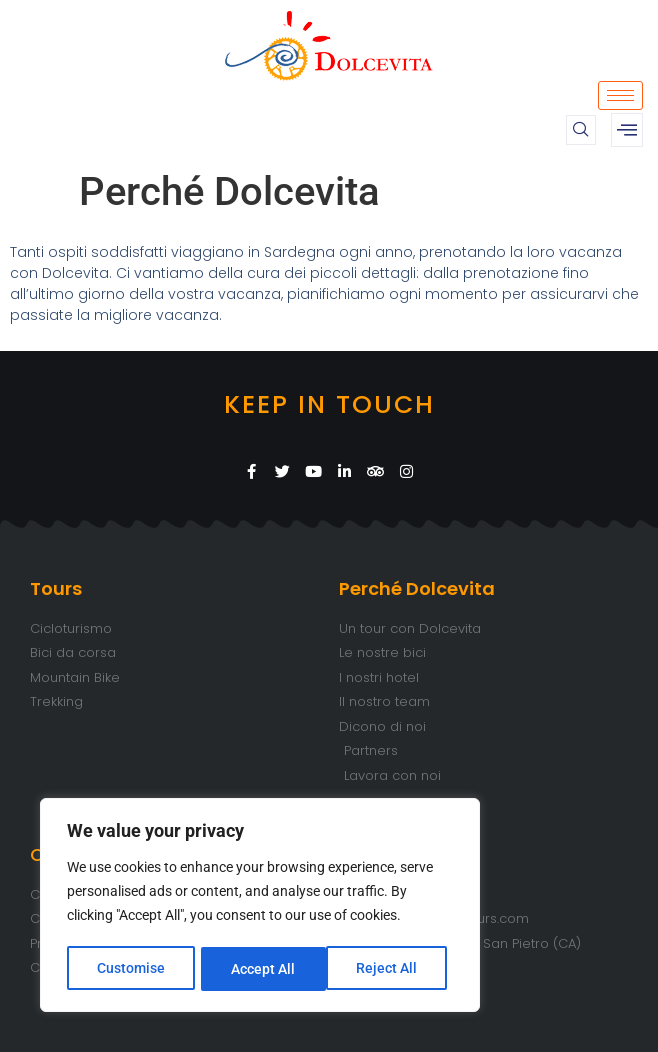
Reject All (262, 969)
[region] (260, 907)
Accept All (392, 969)
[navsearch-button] (581, 130)
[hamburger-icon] (620, 95)
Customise (131, 969)
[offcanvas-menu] (627, 130)
